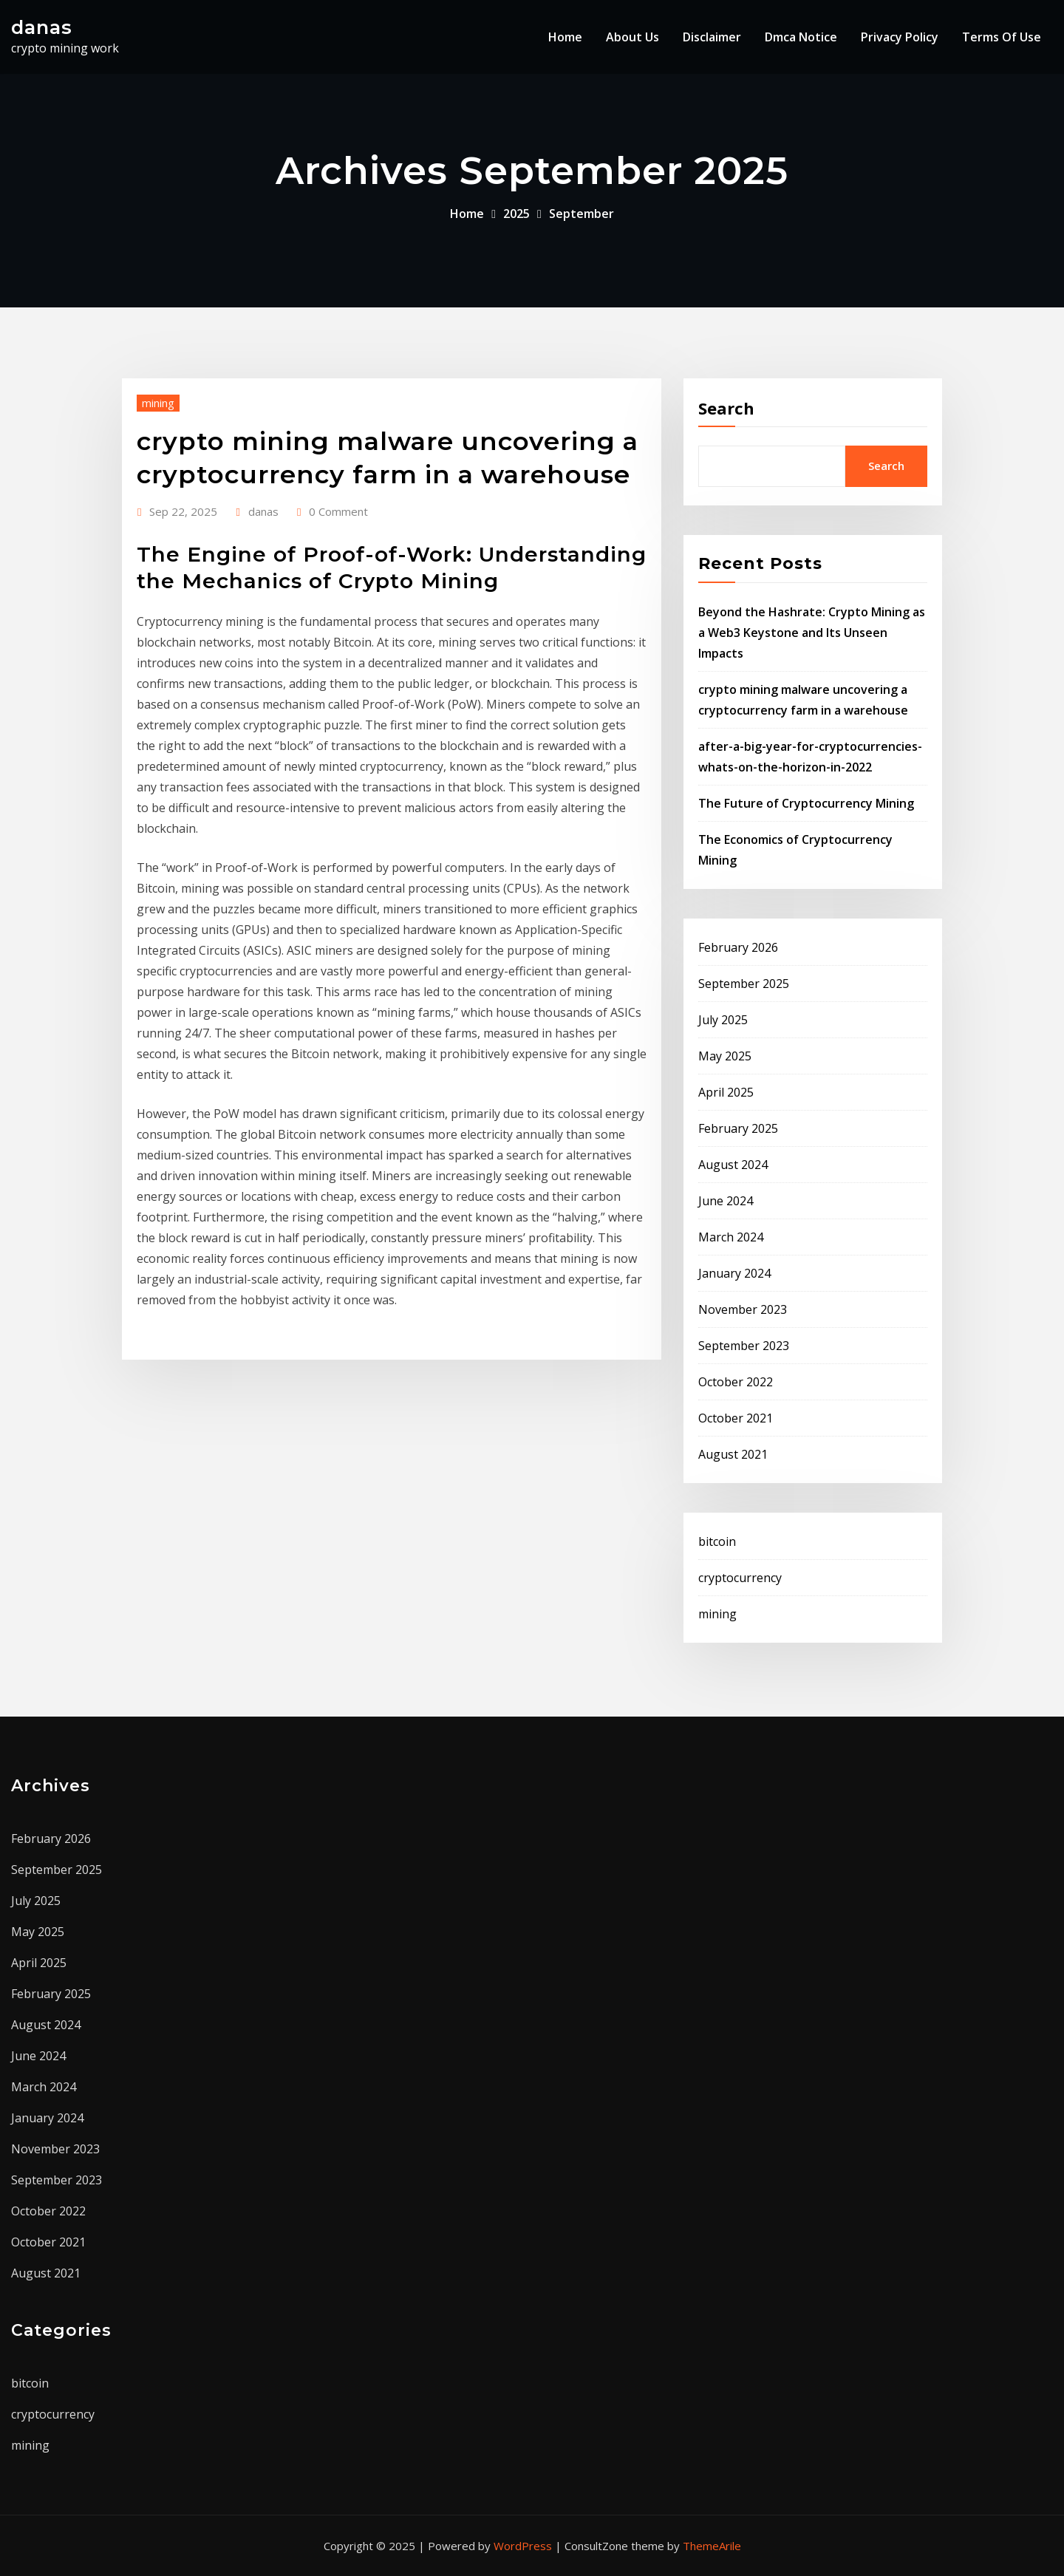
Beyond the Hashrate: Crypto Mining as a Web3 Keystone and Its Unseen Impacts (811, 632)
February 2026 (738, 947)
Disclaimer (712, 37)
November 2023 (742, 1309)
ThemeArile (712, 2545)
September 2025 (743, 983)
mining (158, 402)
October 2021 (735, 1418)
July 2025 (723, 1020)
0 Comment (338, 511)
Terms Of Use (1001, 37)
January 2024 (734, 1273)
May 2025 (724, 1056)
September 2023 (743, 1346)
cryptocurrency (740, 1578)
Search (726, 408)
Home (565, 37)
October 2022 (735, 1382)
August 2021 (733, 1454)
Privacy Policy (899, 37)
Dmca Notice (801, 37)
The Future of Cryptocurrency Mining (806, 803)
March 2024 (730, 1237)
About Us (632, 37)
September (581, 213)
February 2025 (738, 1128)
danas (41, 27)
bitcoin (717, 1541)
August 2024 (733, 1164)
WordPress (523, 2545)
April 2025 (726, 1092)
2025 (516, 213)
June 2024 (725, 1201)
